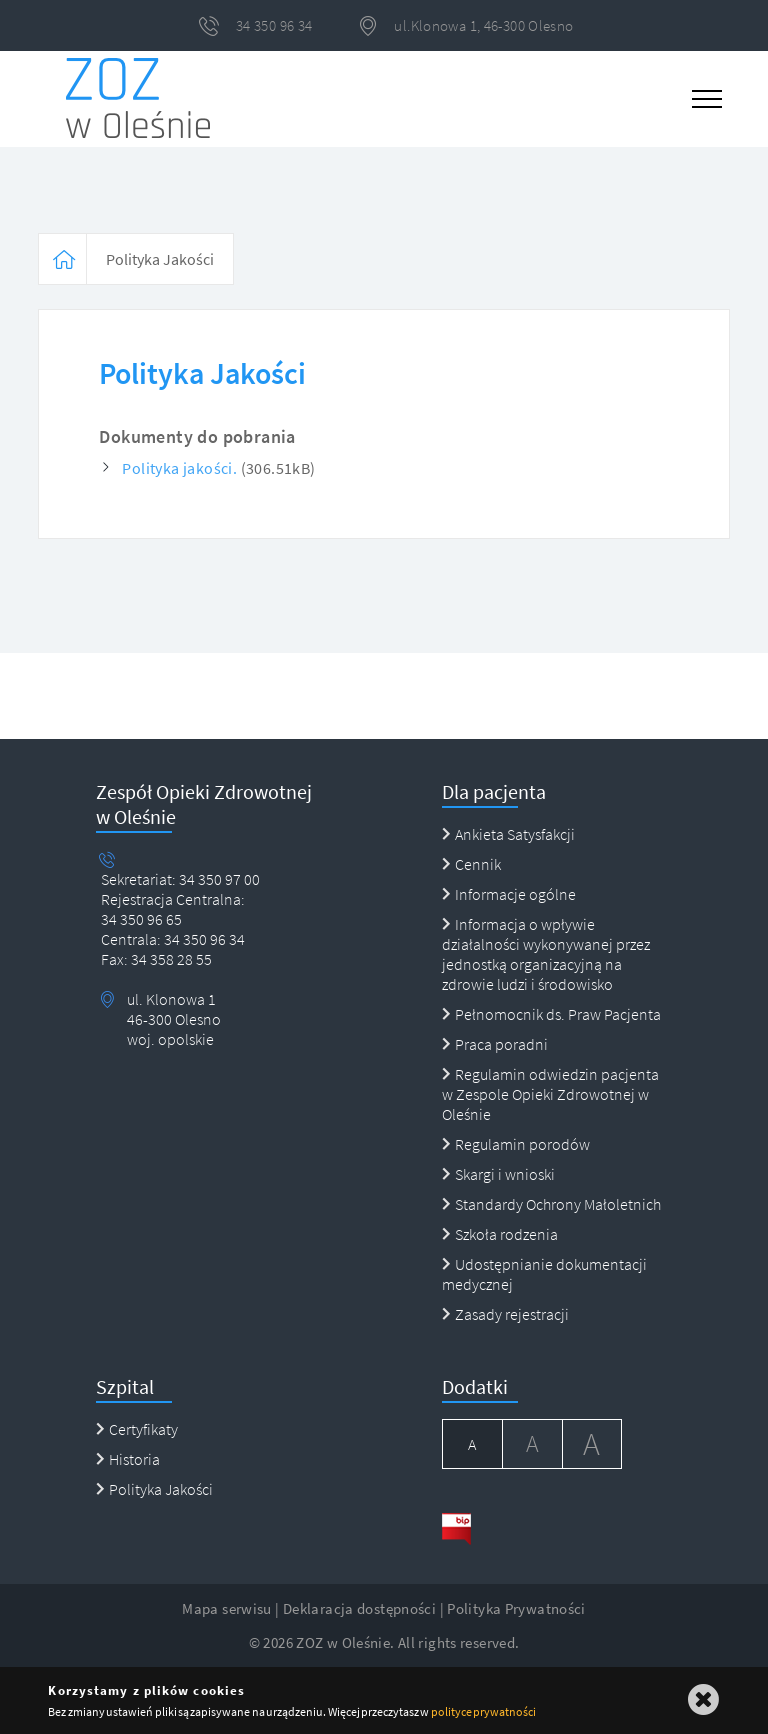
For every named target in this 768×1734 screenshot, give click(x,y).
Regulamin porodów (516, 1144)
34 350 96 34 (203, 939)
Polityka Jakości (160, 259)
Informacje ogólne (509, 894)
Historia (128, 1459)
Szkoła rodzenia (500, 1234)
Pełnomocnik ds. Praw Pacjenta (551, 1014)
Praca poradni (495, 1044)
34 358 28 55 (170, 959)
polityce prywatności (483, 1711)
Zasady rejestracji (505, 1314)
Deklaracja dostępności (359, 1608)
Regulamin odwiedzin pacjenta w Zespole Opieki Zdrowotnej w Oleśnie (550, 1094)
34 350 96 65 (141, 919)
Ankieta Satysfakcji (508, 834)
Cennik (471, 864)
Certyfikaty (137, 1429)
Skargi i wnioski (498, 1174)
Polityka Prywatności (516, 1608)
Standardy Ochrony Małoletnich (551, 1204)
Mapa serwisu (227, 1608)
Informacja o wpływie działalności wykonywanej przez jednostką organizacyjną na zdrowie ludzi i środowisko (546, 954)
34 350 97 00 (219, 879)
